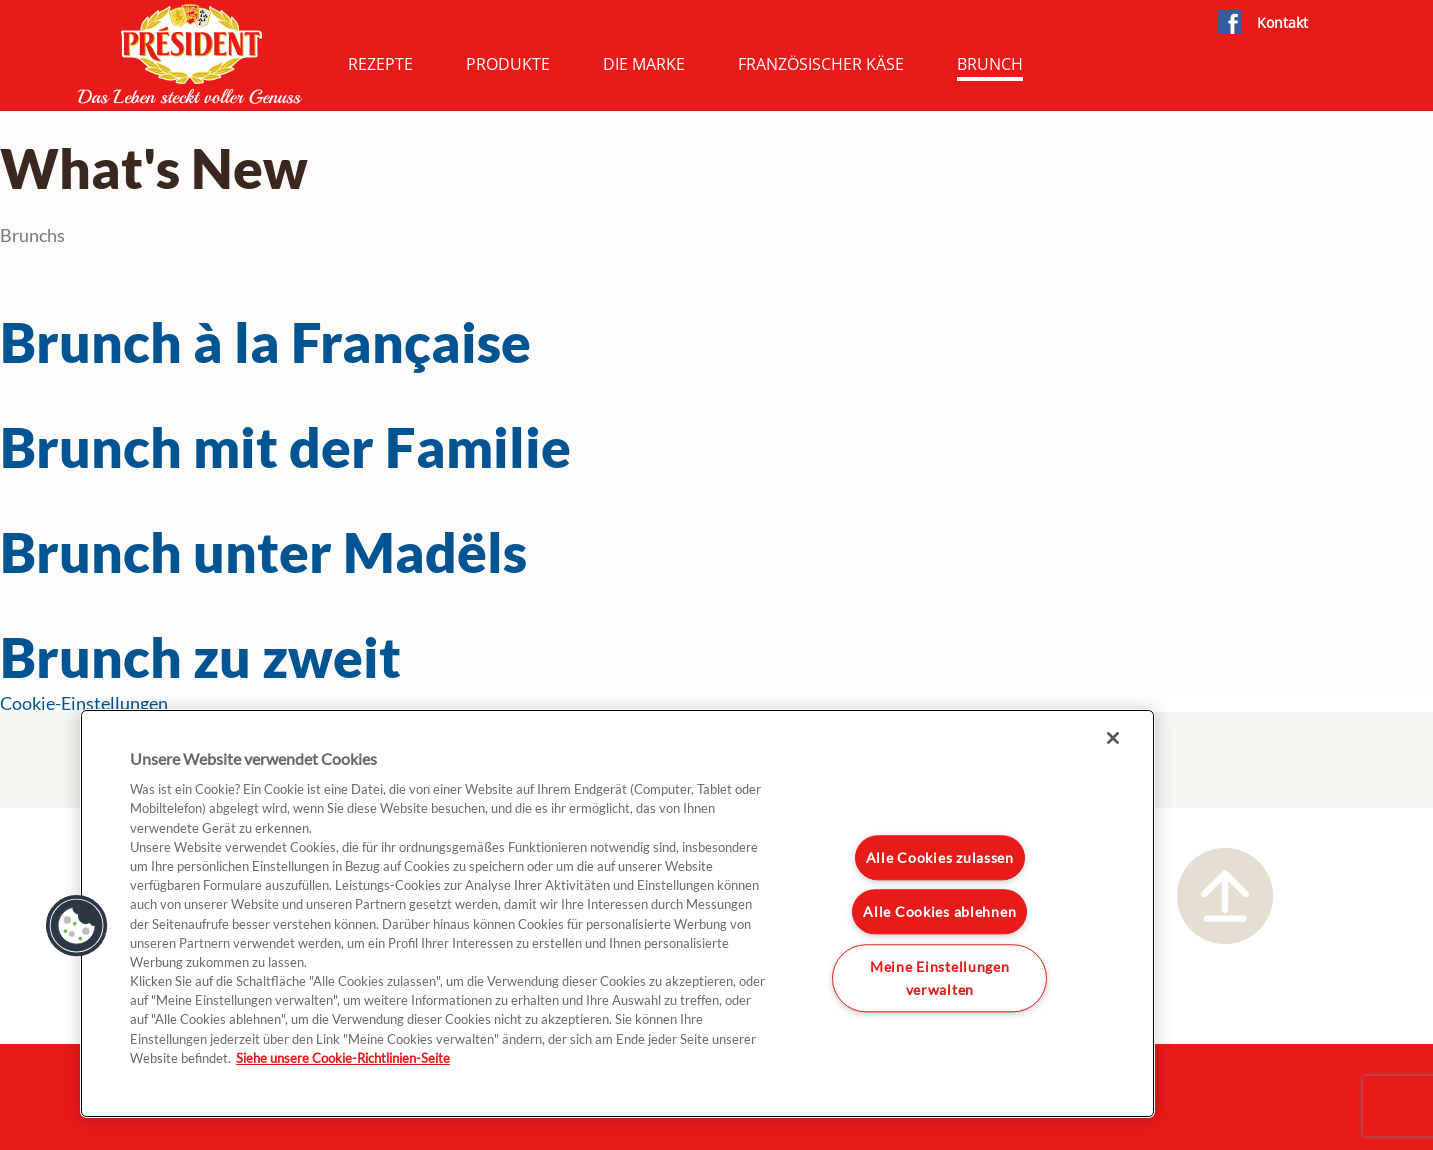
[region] (617, 913)
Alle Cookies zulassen (940, 857)
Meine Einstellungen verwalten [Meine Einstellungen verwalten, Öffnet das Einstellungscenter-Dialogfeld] (940, 978)
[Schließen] (1113, 738)
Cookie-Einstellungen (84, 703)
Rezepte (380, 64)
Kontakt (1282, 22)
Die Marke (644, 64)
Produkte (508, 64)
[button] (77, 926)
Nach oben (1225, 896)
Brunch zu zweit (200, 657)
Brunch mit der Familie (285, 447)
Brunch (990, 64)
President (190, 54)
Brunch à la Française (265, 342)
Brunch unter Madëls (263, 552)
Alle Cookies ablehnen (939, 912)
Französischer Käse (821, 64)
